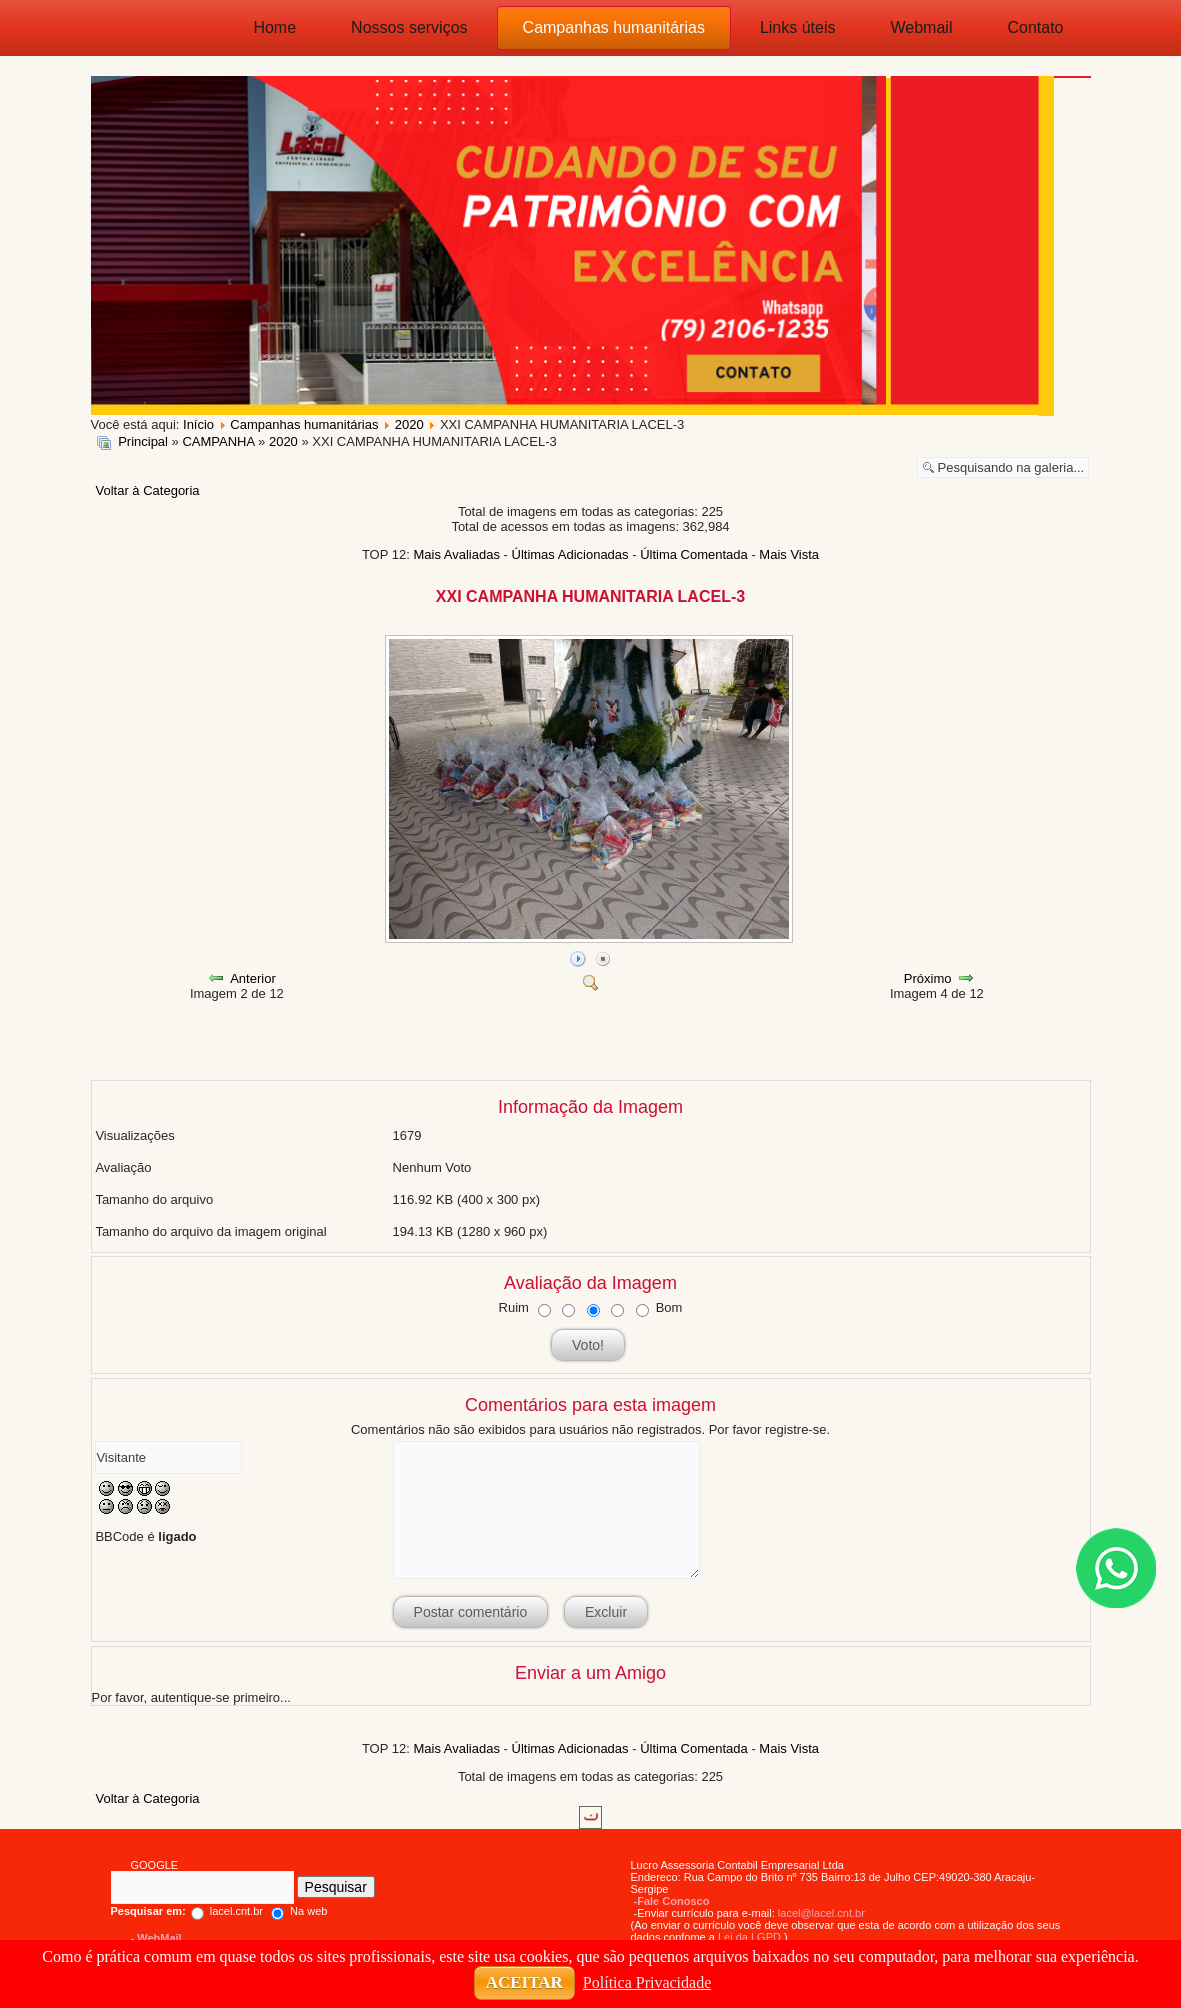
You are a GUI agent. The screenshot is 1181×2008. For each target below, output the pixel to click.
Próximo (928, 978)
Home (274, 27)
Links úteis (798, 27)
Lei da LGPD (749, 1937)
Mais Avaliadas (456, 554)
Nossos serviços (409, 27)
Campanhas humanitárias (614, 27)
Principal (143, 441)
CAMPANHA (218, 441)
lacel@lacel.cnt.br (821, 1913)
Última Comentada (694, 554)
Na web (299, 1911)
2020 (283, 441)
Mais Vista (789, 554)
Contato (1035, 27)
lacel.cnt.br (187, 1911)
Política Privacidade (647, 1982)
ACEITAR (524, 1982)
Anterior (253, 978)
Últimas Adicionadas (570, 554)
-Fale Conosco (672, 1901)
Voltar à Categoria (148, 490)
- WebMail (156, 1938)
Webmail (922, 27)
